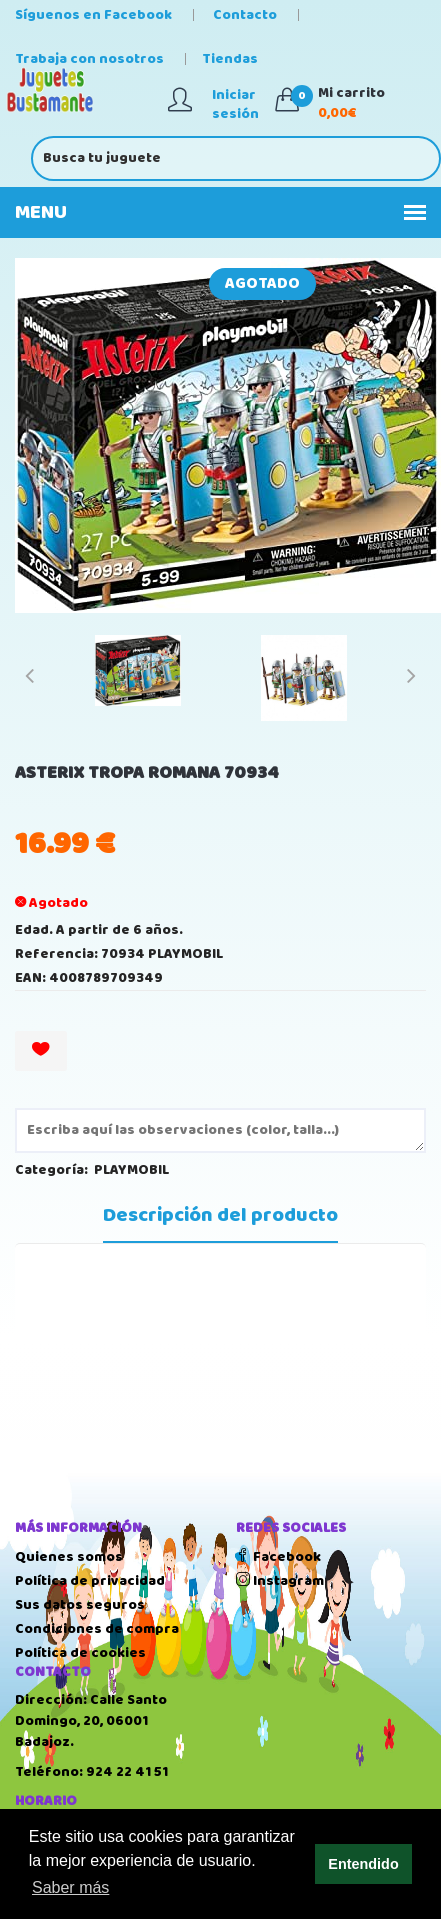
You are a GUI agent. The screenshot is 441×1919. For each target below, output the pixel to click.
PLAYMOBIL (131, 1170)
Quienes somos (69, 1557)
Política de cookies (80, 1653)
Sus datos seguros (80, 1605)
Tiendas (230, 59)
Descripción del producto (220, 1216)
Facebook (278, 1557)
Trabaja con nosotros (89, 59)
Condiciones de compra (97, 1629)
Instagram (280, 1581)
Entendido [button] (363, 1864)
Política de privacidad (90, 1581)
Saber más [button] (70, 1887)
